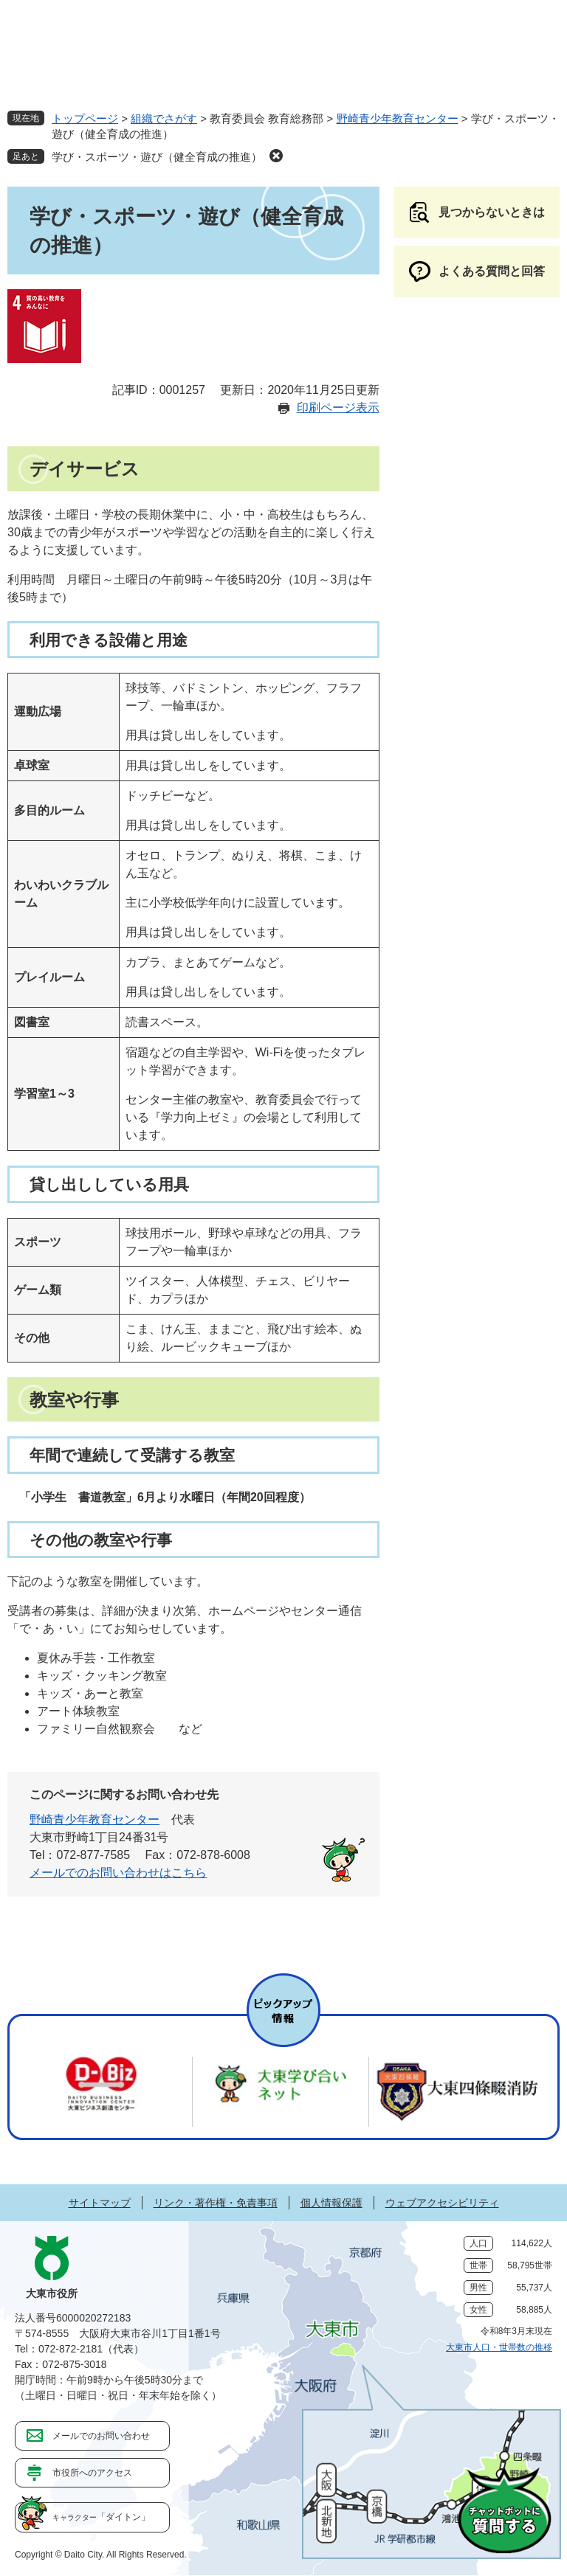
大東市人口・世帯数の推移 (499, 2347)
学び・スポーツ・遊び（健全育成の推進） (157, 156)
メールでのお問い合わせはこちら (118, 1872)
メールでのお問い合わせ (101, 2436)
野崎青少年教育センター (397, 118)
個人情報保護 (331, 2203)
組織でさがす (164, 118)
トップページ (85, 118)
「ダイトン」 (101, 2517)
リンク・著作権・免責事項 (216, 2203)
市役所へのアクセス (92, 2473)
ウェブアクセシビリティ (442, 2203)
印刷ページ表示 (338, 407)
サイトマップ (100, 2203)
